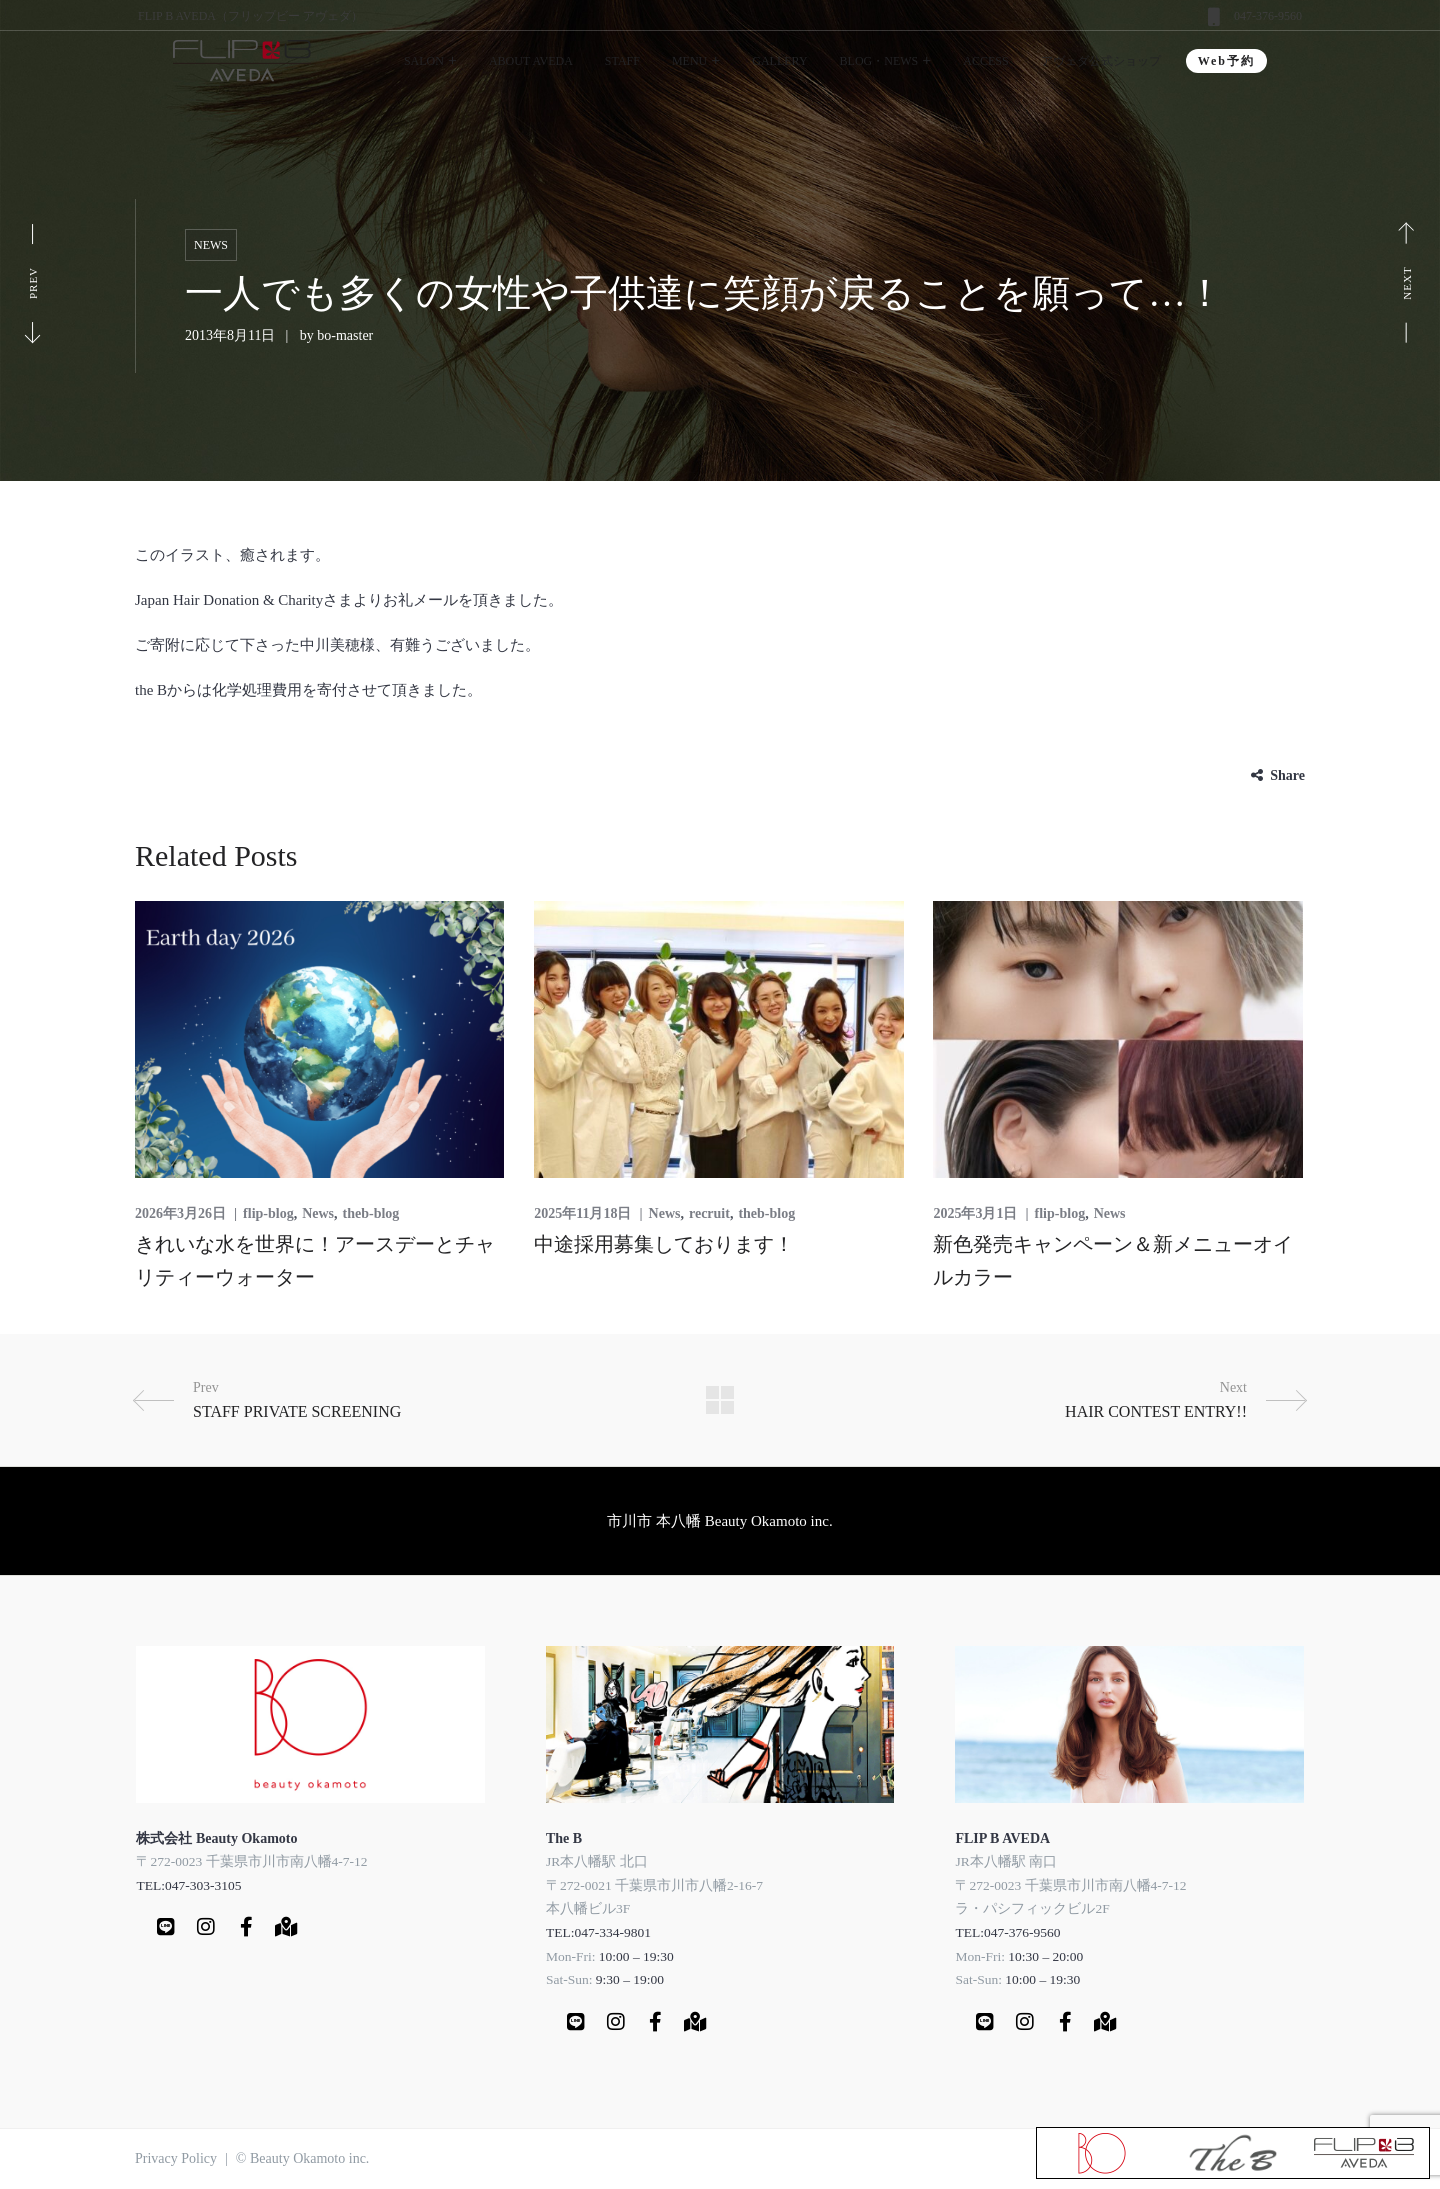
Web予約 (1226, 61)
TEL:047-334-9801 (598, 1932)
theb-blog (371, 1213)
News (211, 245)
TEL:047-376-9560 (1007, 1932)
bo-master (345, 335)
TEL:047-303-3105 (188, 1885)
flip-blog (268, 1213)
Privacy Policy (176, 2158)
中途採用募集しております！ (664, 1244)
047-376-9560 (1268, 16)
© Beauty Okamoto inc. (303, 2158)
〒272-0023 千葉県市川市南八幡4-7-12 (251, 1861)
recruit (709, 1213)
